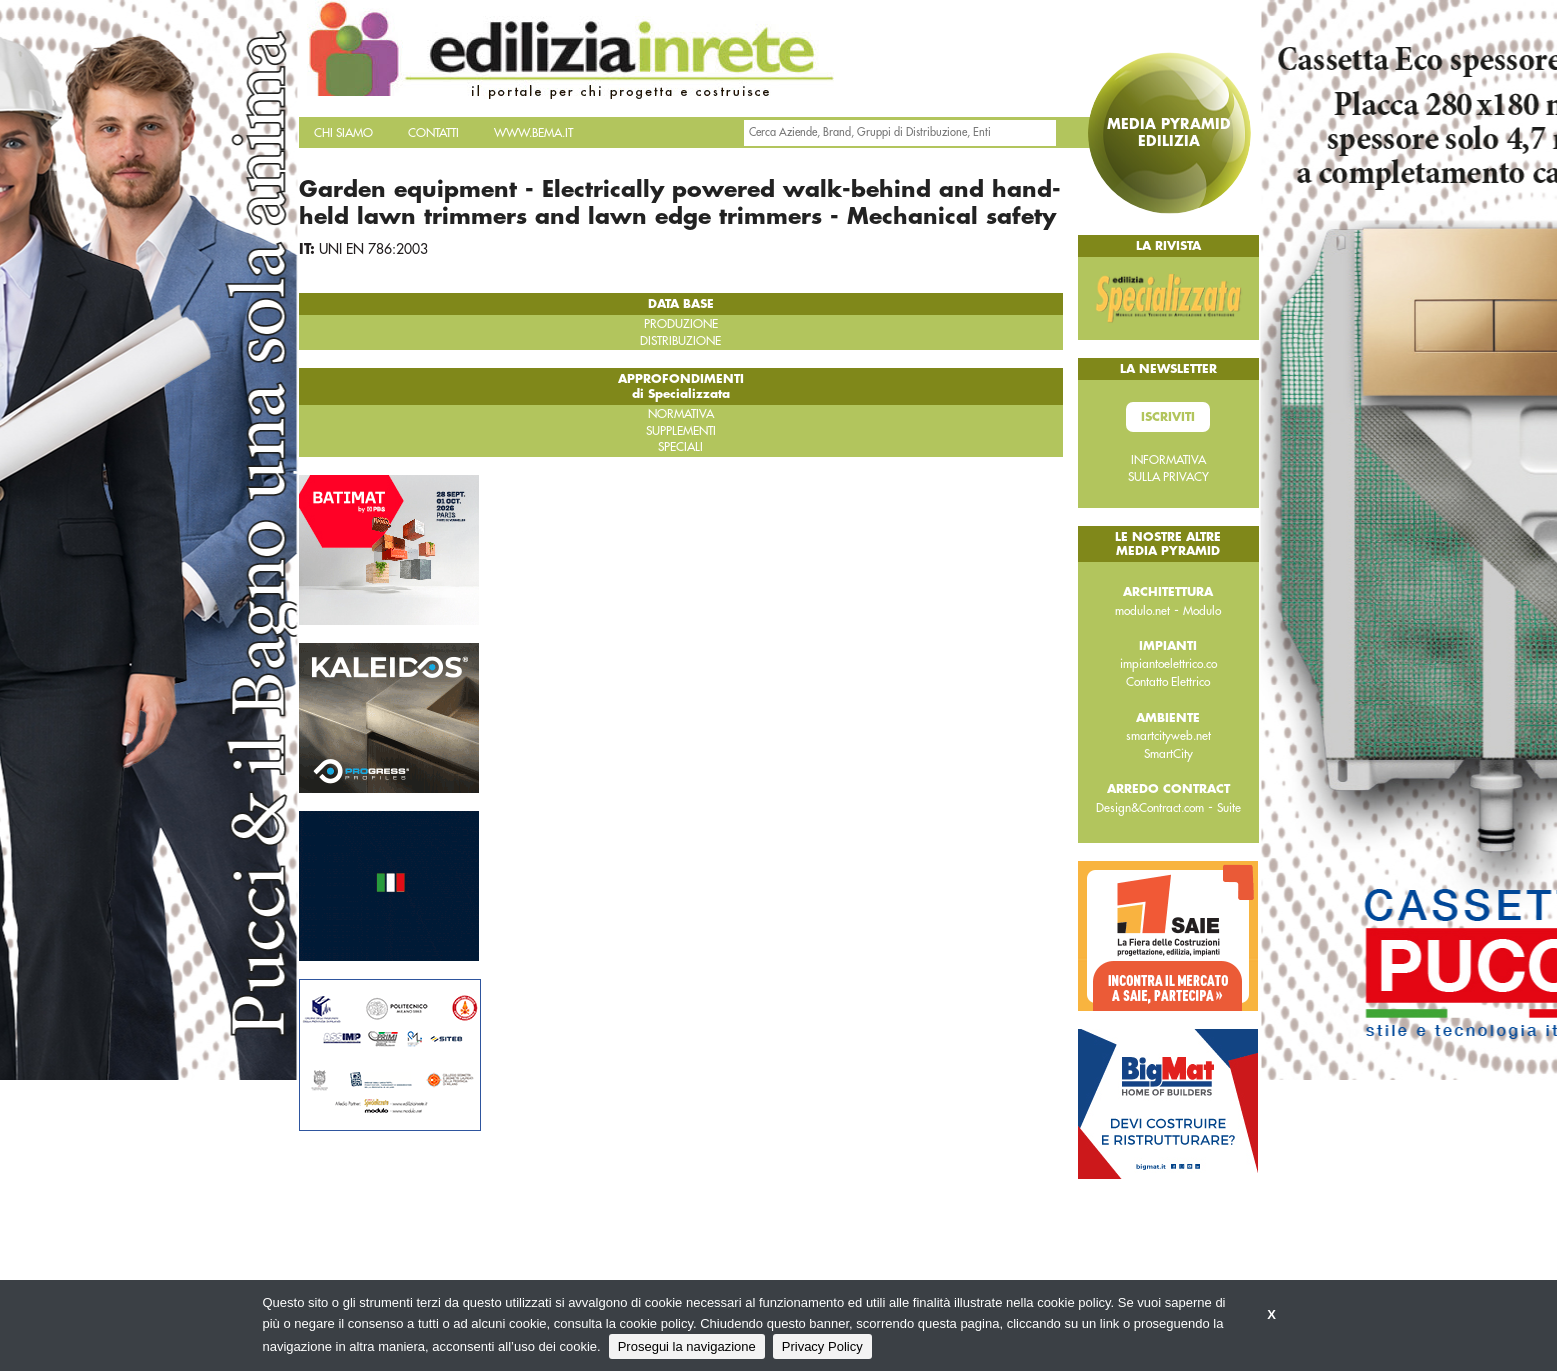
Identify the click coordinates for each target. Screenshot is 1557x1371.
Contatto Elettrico (1168, 682)
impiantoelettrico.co (1168, 664)
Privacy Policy (822, 1346)
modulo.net (1142, 611)
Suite (1229, 808)
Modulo (1202, 611)
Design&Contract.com (1150, 808)
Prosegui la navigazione (687, 1346)
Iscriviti (1168, 417)
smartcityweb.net (1168, 736)
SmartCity (1168, 754)
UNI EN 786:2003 (373, 249)
